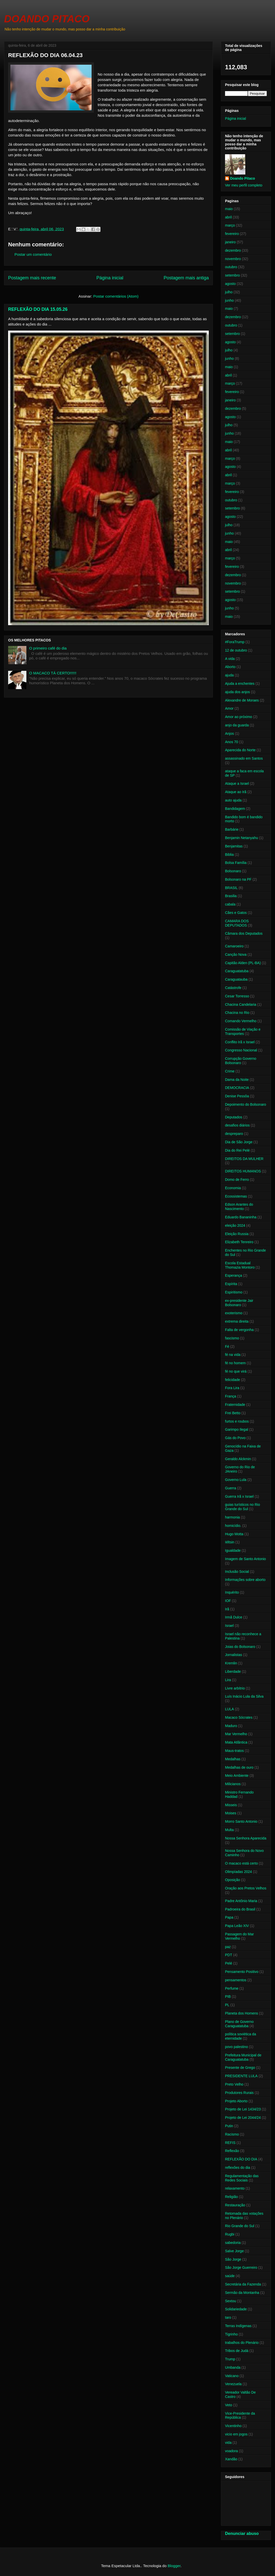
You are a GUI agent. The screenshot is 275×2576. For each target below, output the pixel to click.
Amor (229, 708)
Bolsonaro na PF (238, 879)
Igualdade (233, 1550)
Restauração (235, 2205)
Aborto (230, 667)
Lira (228, 1680)
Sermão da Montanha (242, 2293)
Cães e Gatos (236, 913)
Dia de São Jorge (238, 1142)
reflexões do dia (237, 2167)
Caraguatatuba (237, 971)
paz (228, 1947)
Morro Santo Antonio (241, 1821)
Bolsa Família (236, 863)
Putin (229, 2126)
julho (229, 292)
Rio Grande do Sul (239, 2226)
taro (228, 2317)
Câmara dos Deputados (244, 933)
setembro (232, 275)
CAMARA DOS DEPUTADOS (237, 923)
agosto (230, 284)
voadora (231, 2451)
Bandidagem (235, 809)
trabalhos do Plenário (242, 2343)
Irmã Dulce (233, 1617)
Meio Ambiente (237, 1775)
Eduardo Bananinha (240, 1217)
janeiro (230, 242)
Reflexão (232, 2151)
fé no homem (235, 1363)
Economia (233, 1188)
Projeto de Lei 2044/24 (243, 2118)
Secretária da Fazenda (243, 2284)
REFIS (230, 2143)
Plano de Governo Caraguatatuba (239, 2024)
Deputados (233, 1117)
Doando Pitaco (242, 178)
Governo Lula (235, 1480)
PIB (228, 1996)
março (230, 225)
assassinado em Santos (244, 758)
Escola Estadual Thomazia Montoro (240, 1265)
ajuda (229, 675)
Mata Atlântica (236, 1742)
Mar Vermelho (236, 1734)
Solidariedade (236, 2309)
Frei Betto (232, 1413)
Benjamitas (234, 846)
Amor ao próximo (238, 717)
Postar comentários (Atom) (115, 296)
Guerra (230, 1488)
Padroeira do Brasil (240, 1909)
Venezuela (233, 2384)
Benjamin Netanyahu (241, 838)
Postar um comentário (33, 254)
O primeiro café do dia (48, 648)
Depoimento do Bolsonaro (245, 1104)
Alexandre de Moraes (242, 700)
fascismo (232, 1338)
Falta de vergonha (239, 1330)
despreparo (234, 1134)
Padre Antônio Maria (241, 1901)
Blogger (174, 2566)
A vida (230, 659)
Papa (229, 1917)
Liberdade (233, 1671)
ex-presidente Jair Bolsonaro (239, 1303)
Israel (229, 1626)
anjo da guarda (237, 725)
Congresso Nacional (241, 1050)
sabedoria (233, 2243)
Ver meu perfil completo (243, 185)
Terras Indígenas (238, 2326)
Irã (227, 1609)
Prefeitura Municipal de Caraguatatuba (243, 2057)
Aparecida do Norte (240, 750)
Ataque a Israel (237, 783)
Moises (230, 1813)
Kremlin (231, 1663)
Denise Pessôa (237, 1096)
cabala (230, 904)
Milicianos (232, 1784)
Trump (230, 2359)
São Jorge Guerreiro (241, 2267)
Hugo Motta (234, 1534)
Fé (227, 1346)
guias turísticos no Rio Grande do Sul (242, 1507)
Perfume (231, 1988)
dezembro (233, 250)
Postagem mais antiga (186, 277)
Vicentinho (233, 2426)
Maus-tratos (234, 1751)
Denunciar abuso (242, 2533)
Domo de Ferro (237, 1180)
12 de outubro (236, 650)
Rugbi (229, 2234)
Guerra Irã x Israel (239, 1496)
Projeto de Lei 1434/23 (243, 2109)
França (230, 1396)
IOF (228, 1601)
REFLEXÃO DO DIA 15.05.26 (37, 309)
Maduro (231, 1726)
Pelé (228, 1963)
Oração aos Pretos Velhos (245, 1888)
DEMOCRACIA (237, 1088)
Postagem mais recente (32, 277)
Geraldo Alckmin (238, 1459)
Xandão (231, 2459)
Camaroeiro (234, 946)
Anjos (229, 733)
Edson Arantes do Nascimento (239, 1206)
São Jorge (233, 2259)
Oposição (232, 1880)
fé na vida (232, 1355)
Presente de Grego (240, 2068)
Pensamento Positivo (242, 1972)
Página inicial (109, 277)
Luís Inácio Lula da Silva (244, 1696)
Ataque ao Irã (235, 792)
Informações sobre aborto (245, 1580)
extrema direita (237, 1321)
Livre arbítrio (235, 1688)
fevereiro (232, 234)
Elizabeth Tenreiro (239, 1242)
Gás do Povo (235, 1438)
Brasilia (231, 896)
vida (228, 2443)
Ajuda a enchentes (239, 683)
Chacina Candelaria (240, 1004)
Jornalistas (233, 1655)
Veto (228, 2405)
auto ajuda (233, 800)
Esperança (233, 1275)
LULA (229, 1709)
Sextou (230, 2301)
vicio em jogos (236, 2434)
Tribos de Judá (236, 2351)
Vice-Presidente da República (240, 2415)
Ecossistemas (236, 1196)
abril (228, 217)
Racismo (232, 2134)
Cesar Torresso (237, 996)
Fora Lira (232, 1388)
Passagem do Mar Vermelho (239, 1936)
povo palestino (236, 2047)
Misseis (231, 1805)
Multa (229, 1830)
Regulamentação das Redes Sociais (242, 2178)
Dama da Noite (237, 1080)
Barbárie (231, 829)
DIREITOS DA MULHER (244, 1159)
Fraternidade (235, 1405)
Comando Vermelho (240, 1021)
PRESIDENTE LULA (241, 2076)
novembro (233, 259)
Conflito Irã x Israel (240, 1042)
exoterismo (233, 1313)
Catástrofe (233, 988)
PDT (228, 1955)
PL (227, 2005)
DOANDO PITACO (47, 18)
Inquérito (232, 1592)
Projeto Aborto (236, 2101)
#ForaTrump (235, 642)
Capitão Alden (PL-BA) (243, 963)
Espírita (231, 1284)
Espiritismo (233, 1292)
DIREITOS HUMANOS (243, 1171)
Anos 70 (231, 742)
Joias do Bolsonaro (240, 1647)
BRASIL (231, 888)
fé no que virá (236, 1371)
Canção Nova (236, 954)
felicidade (232, 1380)
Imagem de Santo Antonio (245, 1559)
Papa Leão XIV (237, 1926)
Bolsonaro (233, 871)
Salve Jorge (234, 2251)
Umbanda (232, 2367)
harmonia (232, 1517)
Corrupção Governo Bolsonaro (240, 1060)
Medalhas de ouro (239, 1767)
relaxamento (235, 2188)
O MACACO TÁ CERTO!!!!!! (52, 673)
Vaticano (231, 2376)
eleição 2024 (235, 1225)
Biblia (229, 854)
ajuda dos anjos (237, 692)
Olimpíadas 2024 (238, 1872)
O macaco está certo (241, 1863)
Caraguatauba (236, 979)
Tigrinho (231, 2334)
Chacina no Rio (237, 1013)
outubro (231, 267)
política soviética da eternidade (240, 2036)
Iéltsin (229, 1542)
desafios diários (237, 1125)
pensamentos (235, 1980)
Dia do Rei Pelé (237, 1150)
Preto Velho (234, 2084)
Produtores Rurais (239, 2093)
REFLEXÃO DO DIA (241, 2159)
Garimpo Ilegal (236, 1429)
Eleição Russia (237, 1234)
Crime (229, 1071)
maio (229, 209)
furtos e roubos (237, 1421)
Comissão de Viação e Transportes (243, 1031)
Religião (231, 2197)
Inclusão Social (237, 1572)
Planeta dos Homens (241, 2013)
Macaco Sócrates (238, 1717)
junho (229, 300)
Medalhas (232, 1759)
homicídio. (233, 1526)
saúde (230, 2276)
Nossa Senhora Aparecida (245, 1838)
